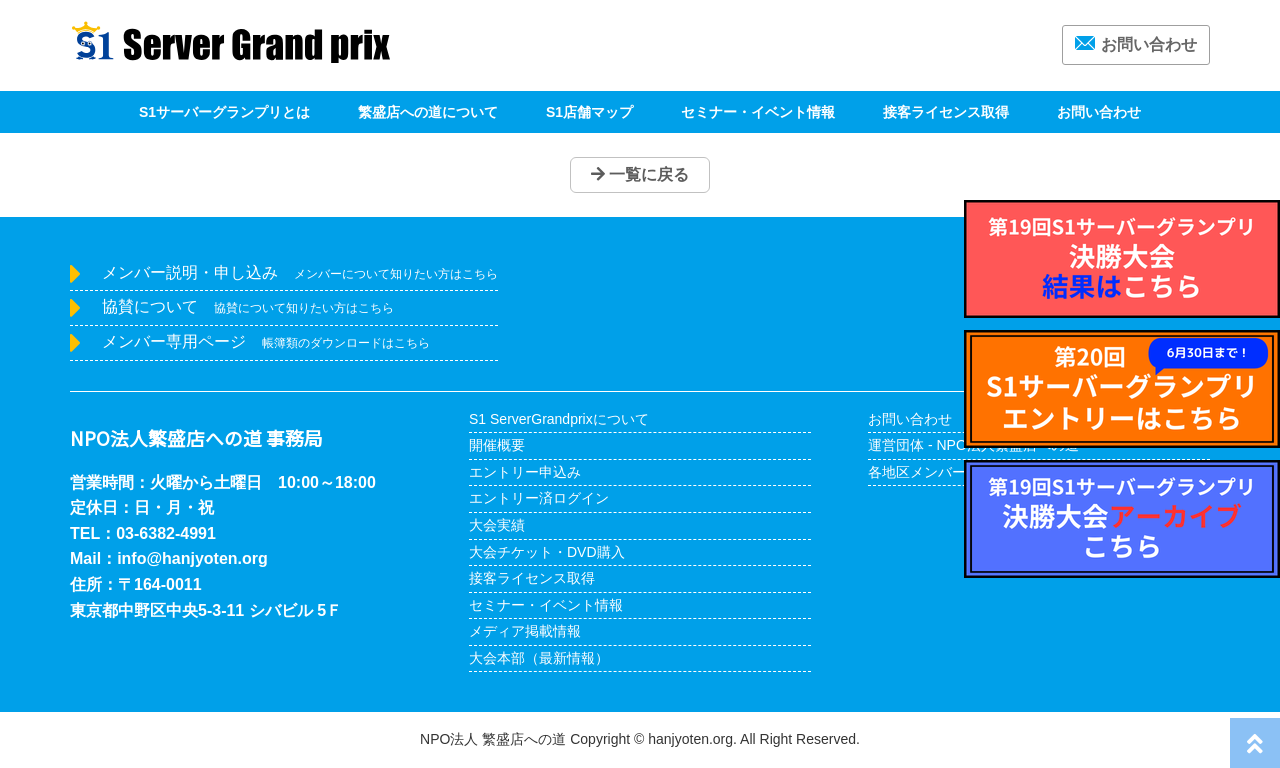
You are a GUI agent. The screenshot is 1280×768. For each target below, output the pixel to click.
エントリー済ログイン (539, 498)
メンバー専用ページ (266, 341)
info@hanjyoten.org (192, 558)
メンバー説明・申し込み (300, 272)
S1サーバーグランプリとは (224, 112)
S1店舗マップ (589, 112)
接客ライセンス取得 (946, 112)
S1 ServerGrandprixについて (559, 419)
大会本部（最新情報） (539, 658)
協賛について (248, 306)
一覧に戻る (640, 174)
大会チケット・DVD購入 (547, 552)
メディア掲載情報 (525, 631)
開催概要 (497, 445)
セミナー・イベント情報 (758, 112)
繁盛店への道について (428, 112)
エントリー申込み (525, 472)
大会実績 (497, 525)
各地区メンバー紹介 (931, 472)
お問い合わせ (1136, 44)
